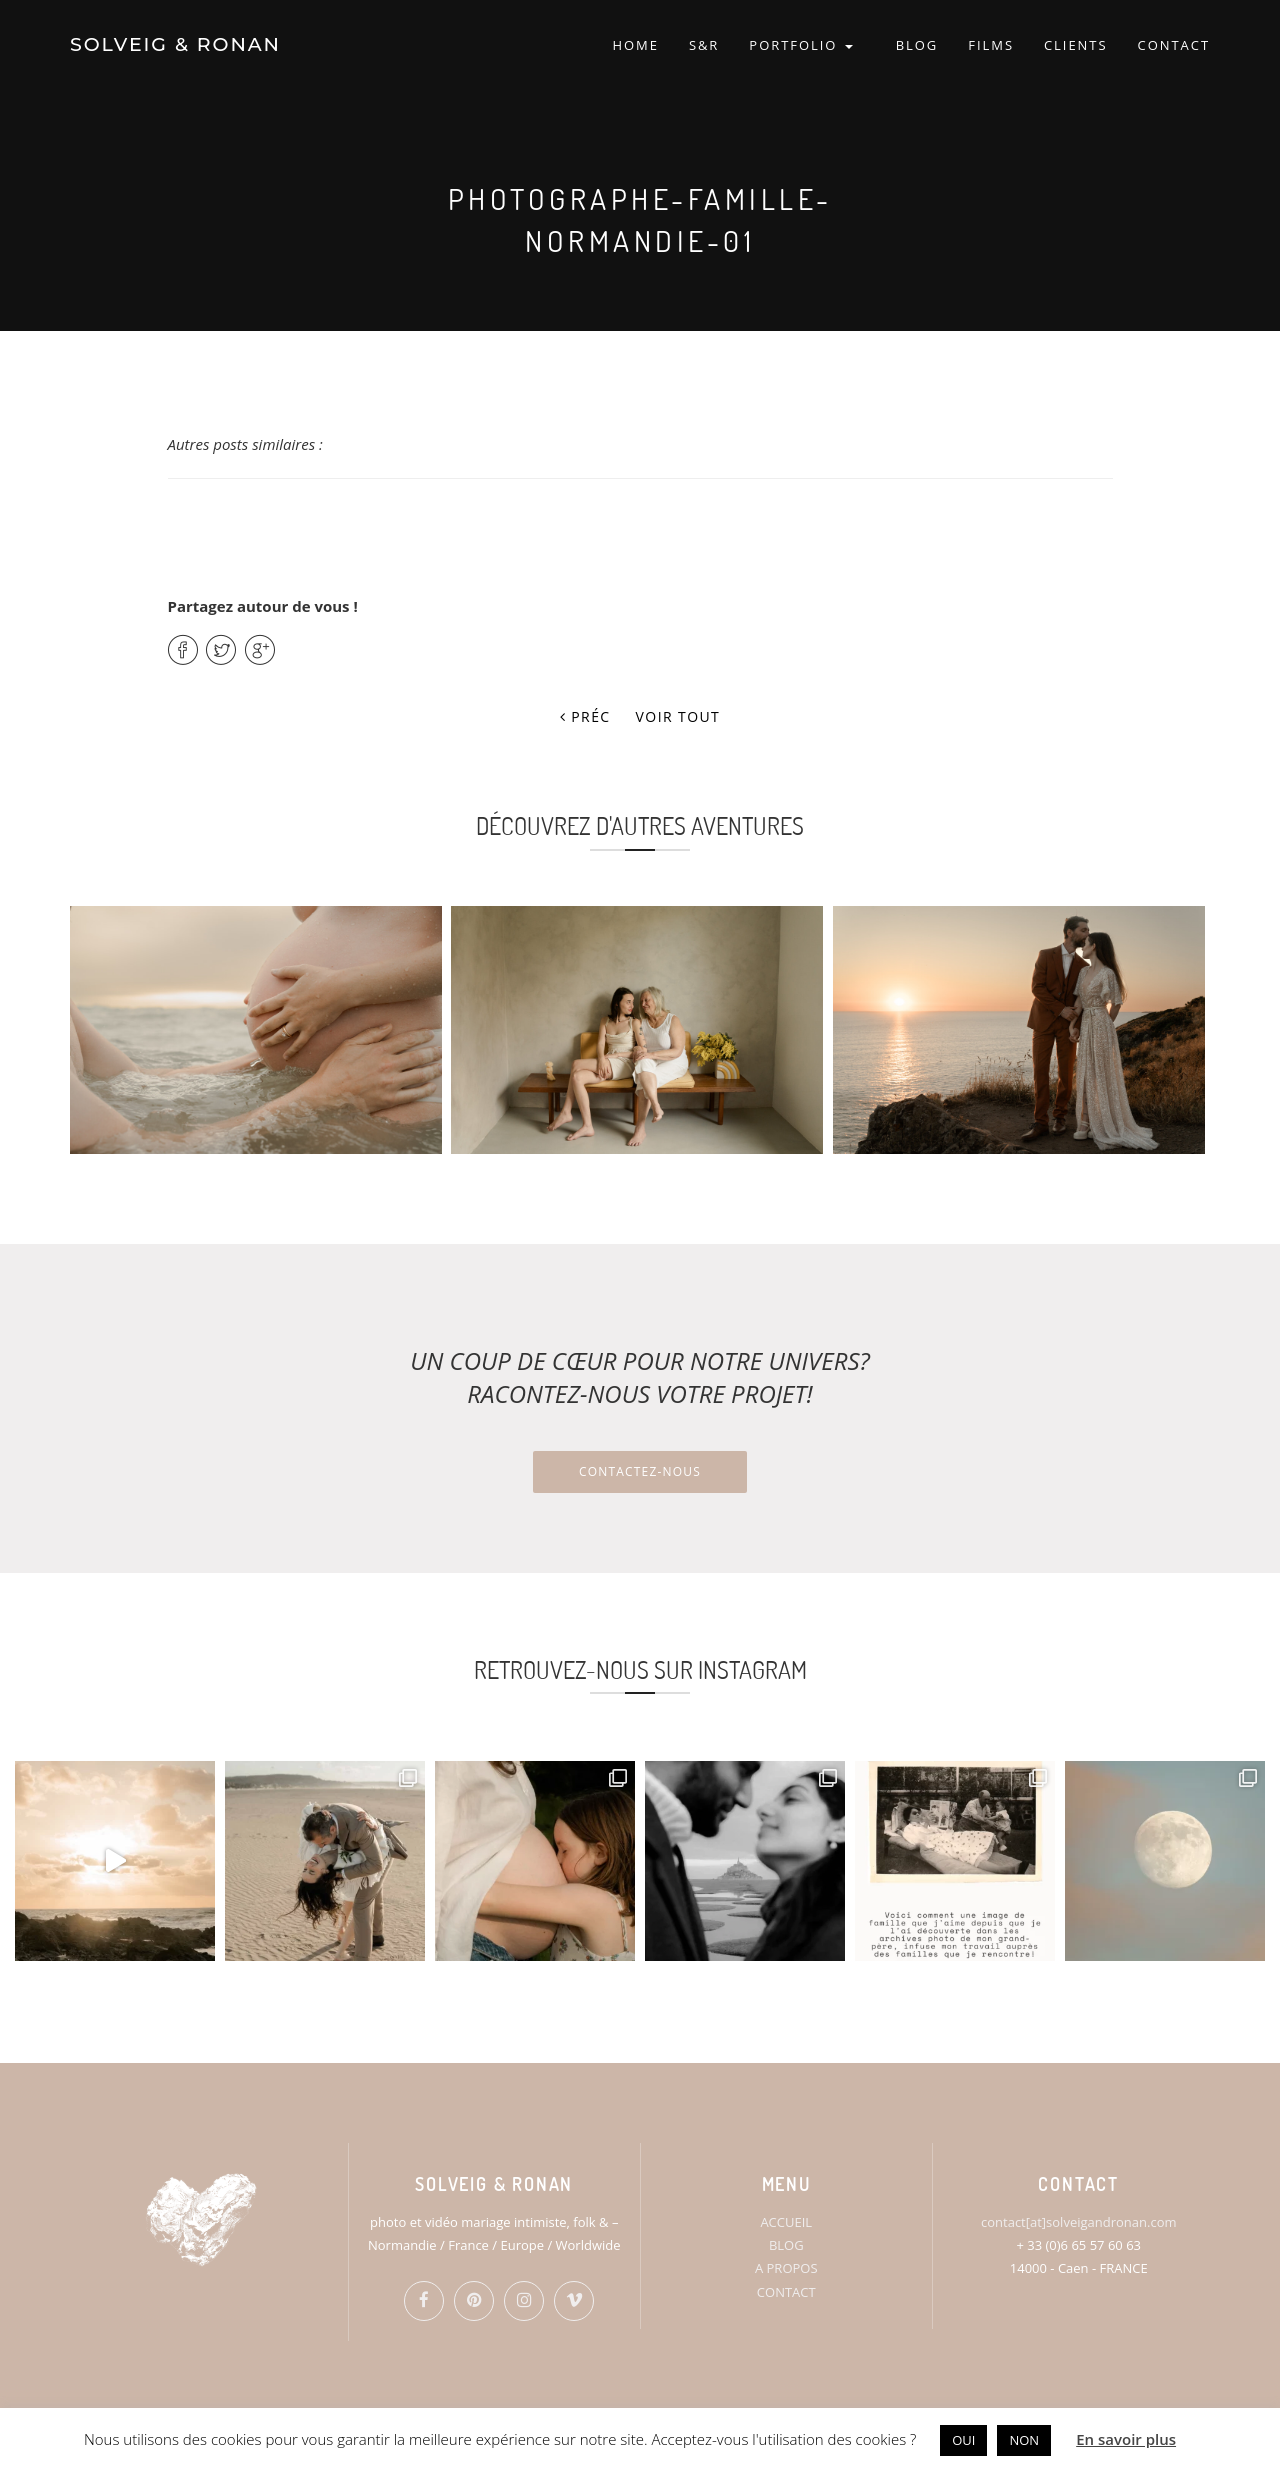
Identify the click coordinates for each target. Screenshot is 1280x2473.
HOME (635, 45)
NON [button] (1024, 2440)
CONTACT (1174, 45)
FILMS (991, 45)
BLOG (917, 45)
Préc (585, 716)
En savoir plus (1126, 2439)
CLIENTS (1076, 45)
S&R (704, 45)
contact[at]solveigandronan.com (1078, 2222)
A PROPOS (786, 2268)
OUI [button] (963, 2440)
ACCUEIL (786, 2222)
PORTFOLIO (800, 45)
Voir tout (678, 716)
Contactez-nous (640, 1471)
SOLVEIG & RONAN (175, 44)
